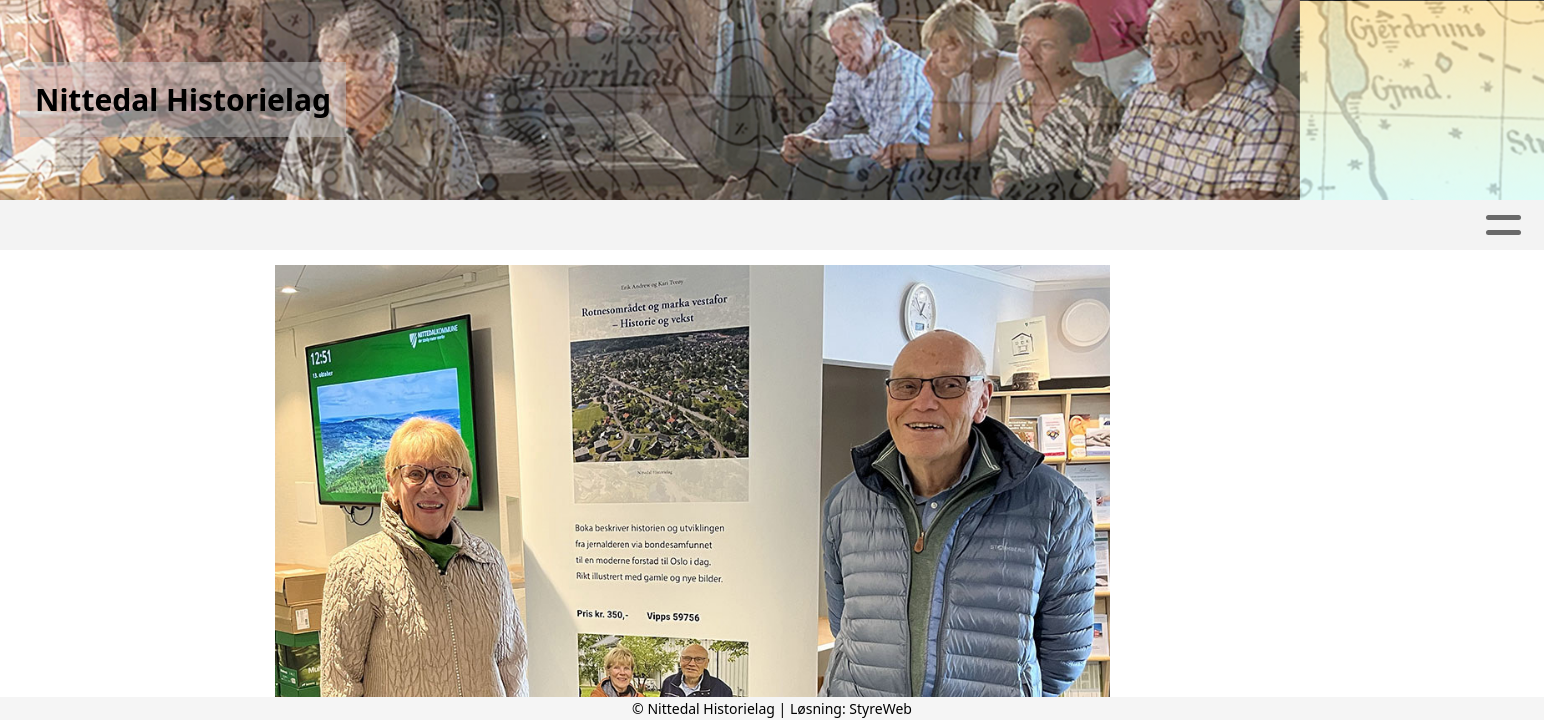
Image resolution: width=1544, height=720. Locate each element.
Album (345, 225)
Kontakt (890, 225)
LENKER (1356, 225)
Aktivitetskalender (485, 225)
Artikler (252, 225)
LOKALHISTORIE (1038, 225)
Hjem (165, 225)
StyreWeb (880, 708)
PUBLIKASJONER (1214, 225)
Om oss (771, 225)
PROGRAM (648, 225)
